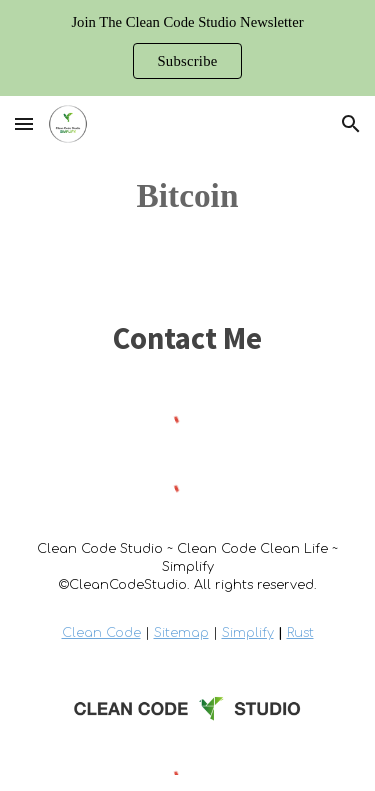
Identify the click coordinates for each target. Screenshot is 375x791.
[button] (24, 123)
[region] (187, 48)
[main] (187, 196)
